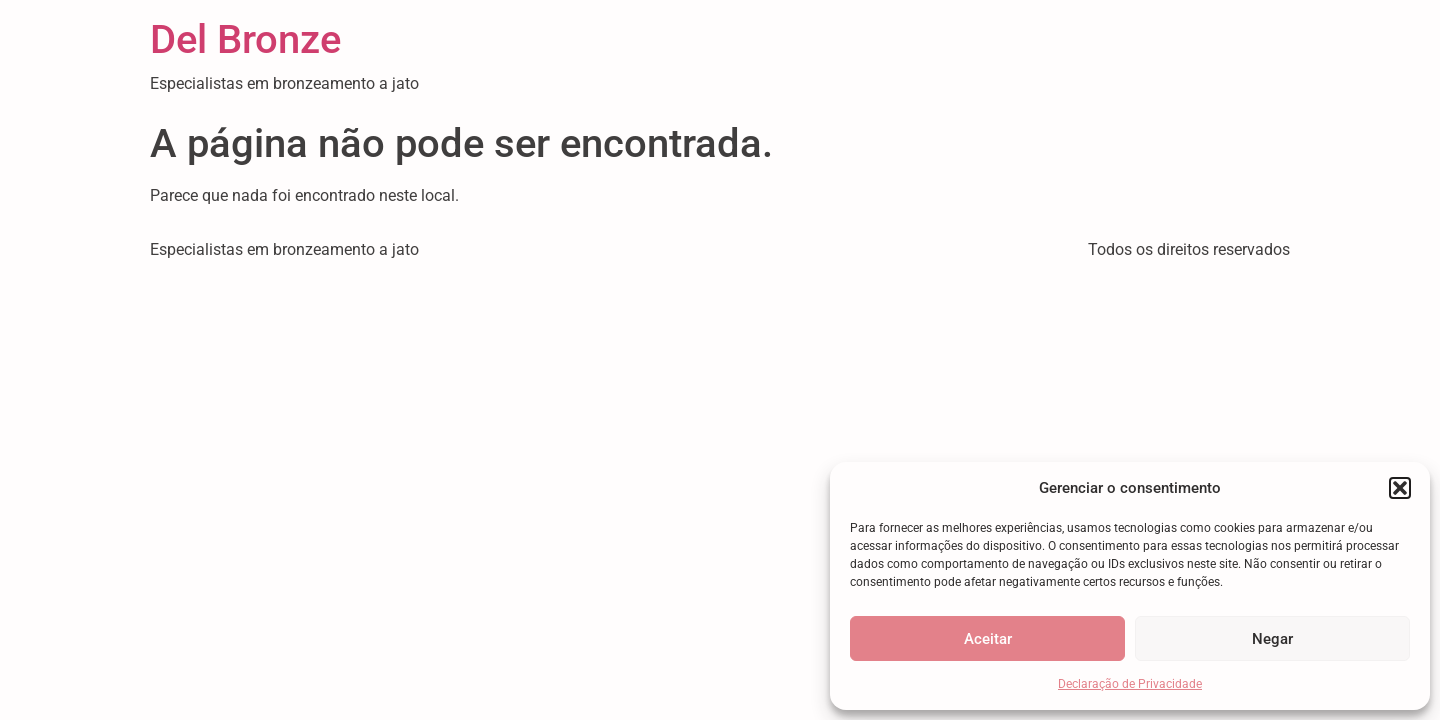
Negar (1272, 639)
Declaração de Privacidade (1130, 684)
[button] (1400, 488)
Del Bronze (245, 39)
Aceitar (988, 639)
